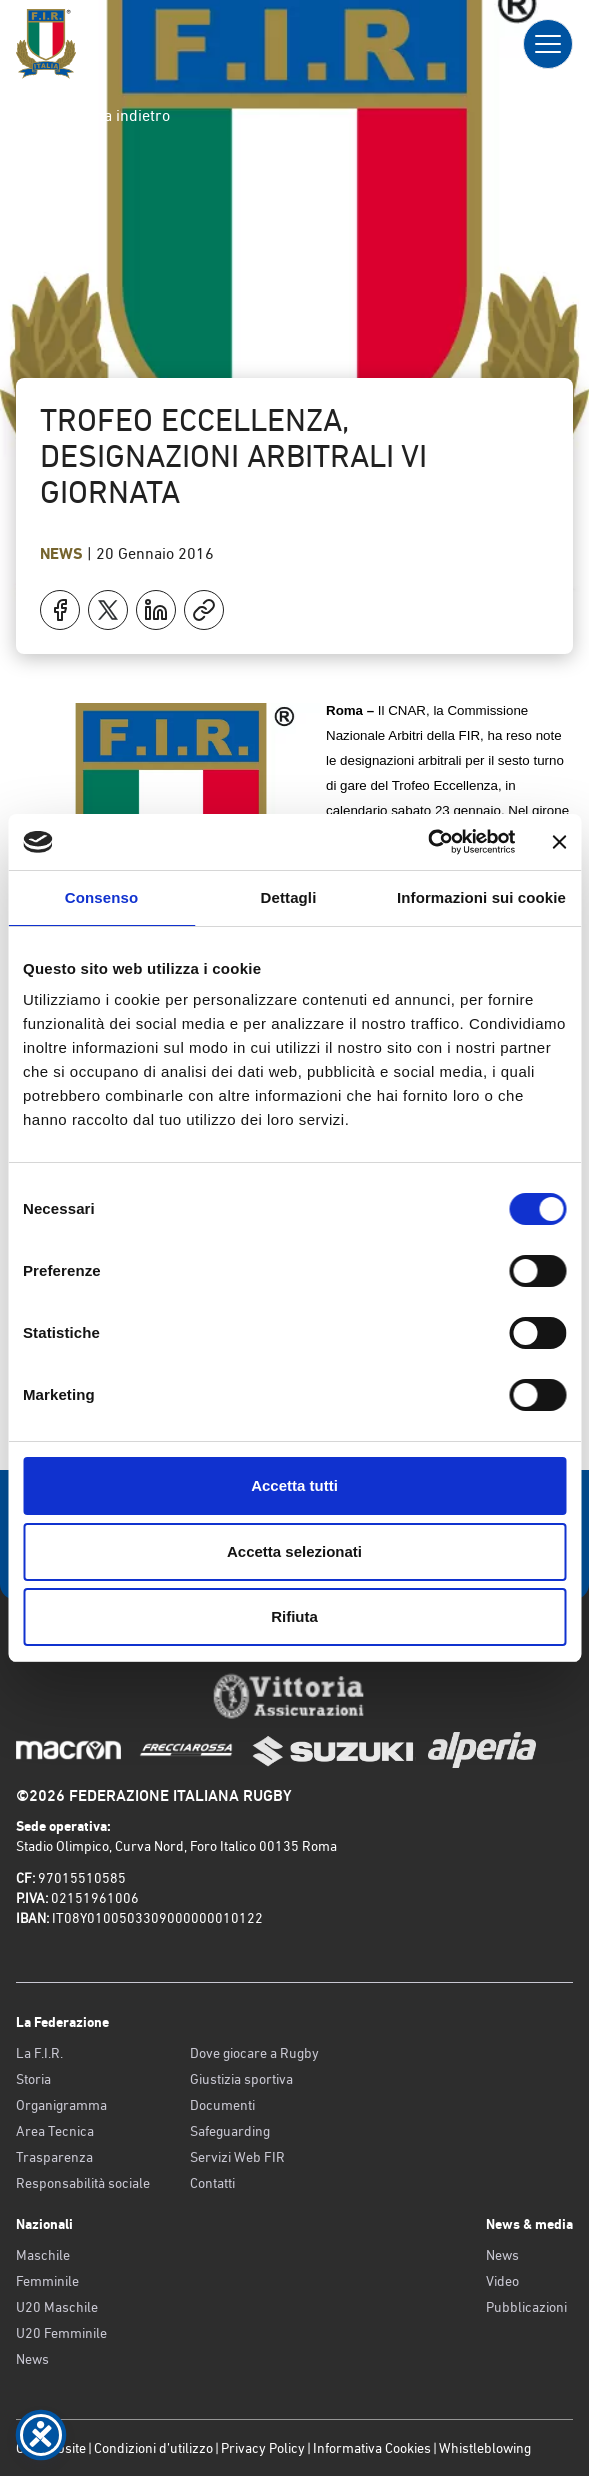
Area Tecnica (55, 2131)
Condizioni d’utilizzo (153, 2448)
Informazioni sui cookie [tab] (481, 897)
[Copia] (204, 610)
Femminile (47, 2281)
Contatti (212, 2183)
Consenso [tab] (101, 897)
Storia (33, 2079)
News (63, 553)
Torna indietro (105, 116)
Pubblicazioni (526, 2307)
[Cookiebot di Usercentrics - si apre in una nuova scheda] (427, 842)
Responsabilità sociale (83, 2183)
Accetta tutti (294, 1485)
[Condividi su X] (108, 610)
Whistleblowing (485, 2448)
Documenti (222, 2105)
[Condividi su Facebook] (60, 610)
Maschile (43, 2255)
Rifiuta (294, 1616)
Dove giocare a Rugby (254, 2053)
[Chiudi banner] (559, 842)
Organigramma (61, 2105)
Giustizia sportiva (241, 2079)
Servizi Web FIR (237, 2157)
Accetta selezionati (294, 1551)
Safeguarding (230, 2131)
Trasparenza (54, 2157)
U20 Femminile (61, 2333)
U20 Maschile (57, 2307)
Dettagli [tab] (289, 897)
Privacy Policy (263, 2448)
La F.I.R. (39, 2053)
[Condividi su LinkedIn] (156, 610)
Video (502, 2281)
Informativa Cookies (372, 2448)
